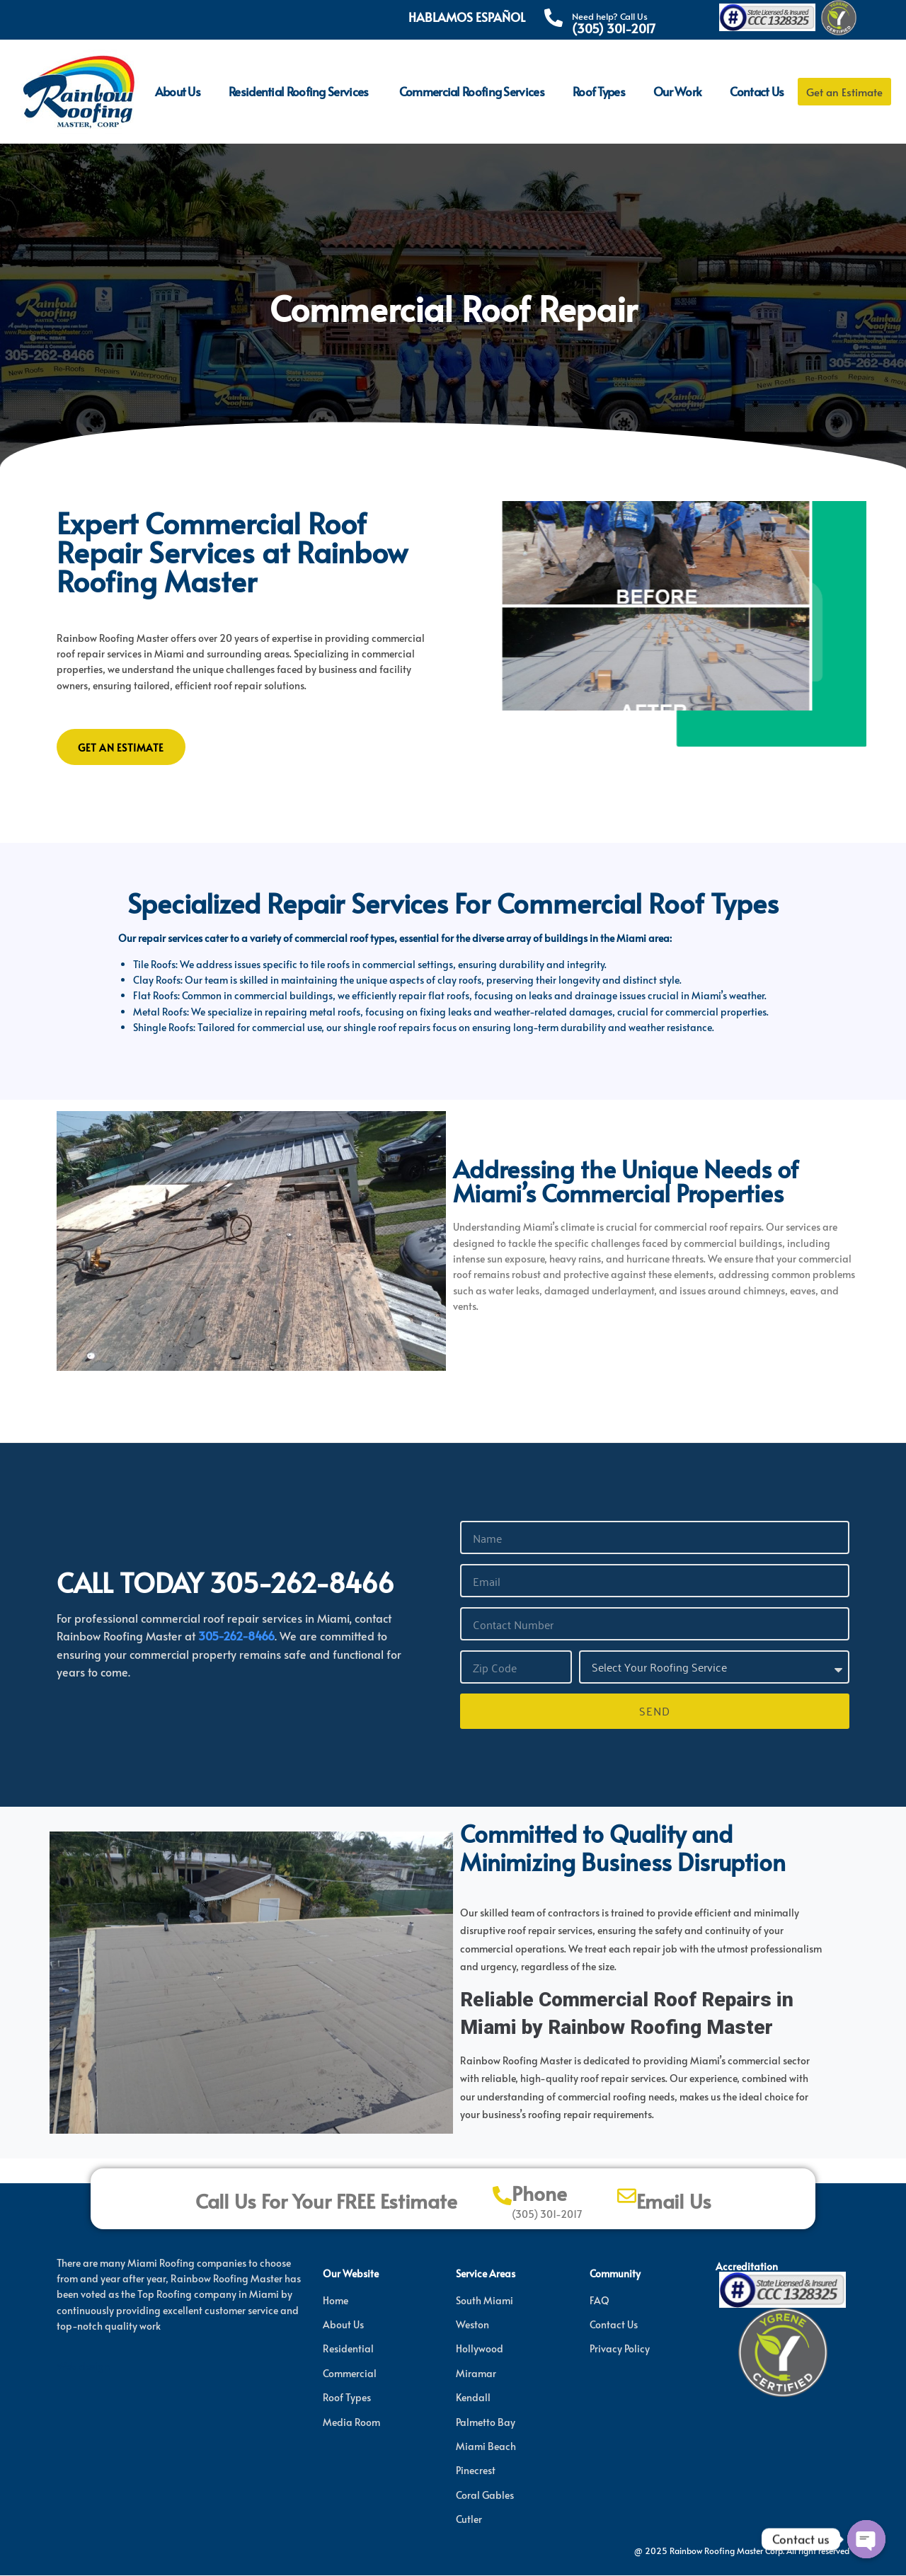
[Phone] (502, 2196)
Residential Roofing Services (300, 91)
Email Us (673, 2202)
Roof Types (599, 91)
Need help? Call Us (610, 16)
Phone (539, 2194)
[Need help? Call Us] (553, 17)
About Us (177, 91)
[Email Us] (626, 2196)
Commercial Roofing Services (471, 91)
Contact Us (757, 91)
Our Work (677, 91)
